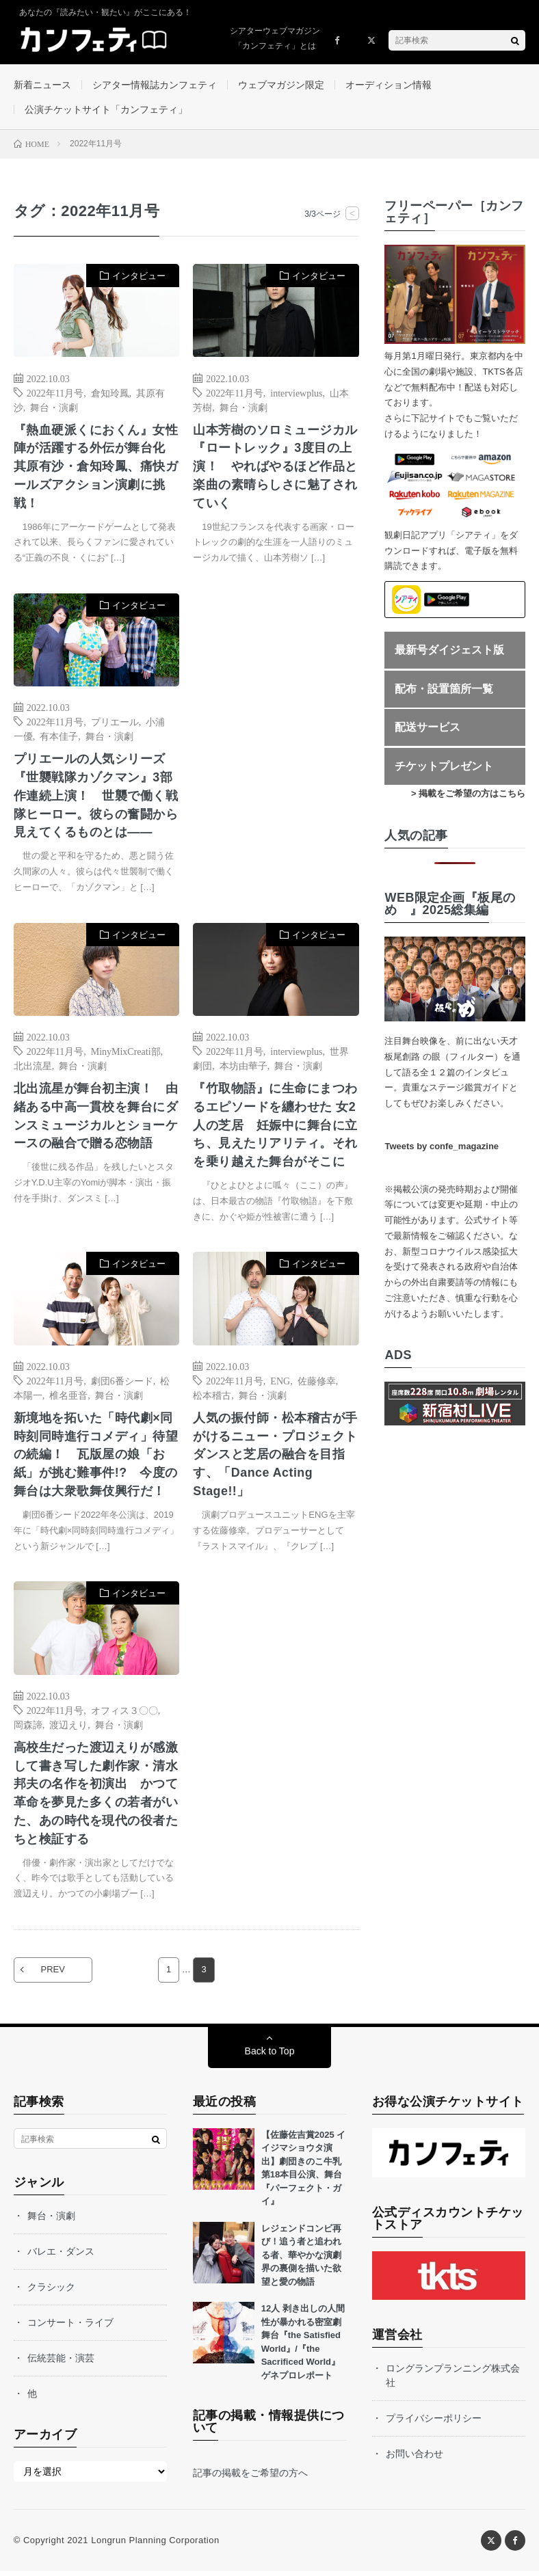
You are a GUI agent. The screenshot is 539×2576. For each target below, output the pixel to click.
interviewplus (296, 393)
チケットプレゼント (444, 767)
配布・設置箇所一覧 (444, 690)
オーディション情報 (388, 84)
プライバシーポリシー (434, 2422)
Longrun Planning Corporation (155, 2545)
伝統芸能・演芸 (60, 2362)
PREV (54, 1975)
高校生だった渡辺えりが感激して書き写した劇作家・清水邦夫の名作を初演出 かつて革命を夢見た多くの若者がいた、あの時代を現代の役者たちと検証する (96, 1797)
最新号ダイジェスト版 (449, 651)
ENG (280, 1383)
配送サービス (427, 728)
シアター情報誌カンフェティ (154, 84)
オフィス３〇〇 (124, 1713)
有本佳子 (59, 737)
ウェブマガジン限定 (281, 84)
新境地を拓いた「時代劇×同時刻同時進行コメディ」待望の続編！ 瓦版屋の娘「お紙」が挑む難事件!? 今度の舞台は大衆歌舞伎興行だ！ (96, 1458)
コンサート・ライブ (70, 2327)
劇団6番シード (122, 1383)
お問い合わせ (414, 2457)
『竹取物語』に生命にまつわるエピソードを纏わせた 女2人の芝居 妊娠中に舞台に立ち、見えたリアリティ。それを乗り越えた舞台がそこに (275, 1128)
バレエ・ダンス (60, 2256)
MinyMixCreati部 (126, 1053)
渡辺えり (68, 1727)
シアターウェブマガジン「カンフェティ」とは (275, 38)
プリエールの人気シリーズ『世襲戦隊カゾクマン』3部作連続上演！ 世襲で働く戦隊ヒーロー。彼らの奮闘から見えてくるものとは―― (96, 798)
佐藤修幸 (317, 1383)
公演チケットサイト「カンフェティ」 (106, 110)
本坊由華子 (243, 1068)
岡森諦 (28, 1727)
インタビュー (139, 277)
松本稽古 (212, 1398)
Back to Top (270, 2055)
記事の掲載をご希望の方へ (250, 2477)
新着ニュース (42, 84)
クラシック (51, 2291)
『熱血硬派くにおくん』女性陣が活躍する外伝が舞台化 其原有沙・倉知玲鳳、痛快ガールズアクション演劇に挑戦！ (96, 467)
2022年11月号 (55, 393)
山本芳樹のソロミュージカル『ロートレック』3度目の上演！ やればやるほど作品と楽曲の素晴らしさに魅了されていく (275, 467)
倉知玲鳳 (110, 393)
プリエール (115, 723)
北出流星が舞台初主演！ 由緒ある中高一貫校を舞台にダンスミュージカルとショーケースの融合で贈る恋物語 (96, 1118)
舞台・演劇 (54, 407)
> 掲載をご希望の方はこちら (468, 795)
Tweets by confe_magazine (441, 1147)
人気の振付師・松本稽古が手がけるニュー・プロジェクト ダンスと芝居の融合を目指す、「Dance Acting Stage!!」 (276, 1458)
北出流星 (33, 1068)
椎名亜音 (68, 1398)
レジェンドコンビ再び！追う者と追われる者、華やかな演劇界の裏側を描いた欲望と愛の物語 (301, 2260)
